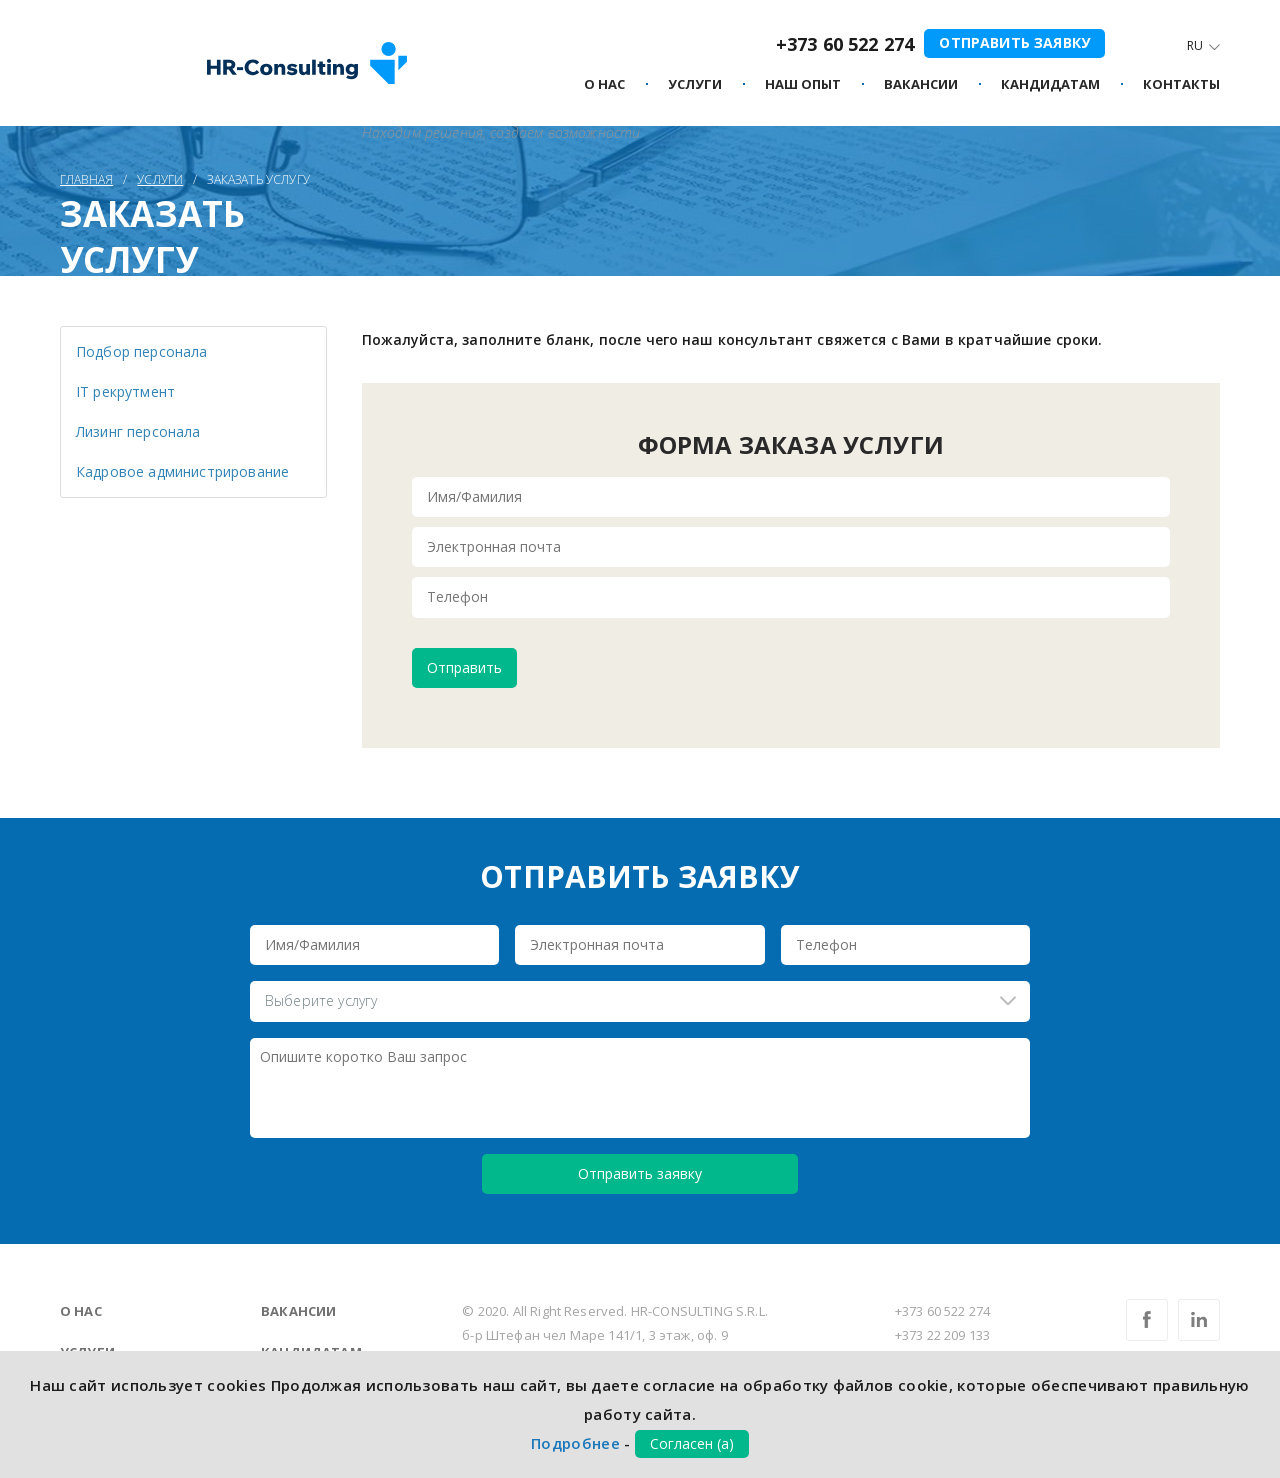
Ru (1195, 45)
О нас (81, 1311)
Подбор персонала (142, 351)
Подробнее (575, 1443)
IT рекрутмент (125, 391)
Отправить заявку (1014, 42)
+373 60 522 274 (845, 44)
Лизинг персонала (138, 431)
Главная (86, 179)
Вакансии (298, 1311)
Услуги (695, 85)
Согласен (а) (692, 1443)
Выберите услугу (321, 1000)
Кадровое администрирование (182, 471)
